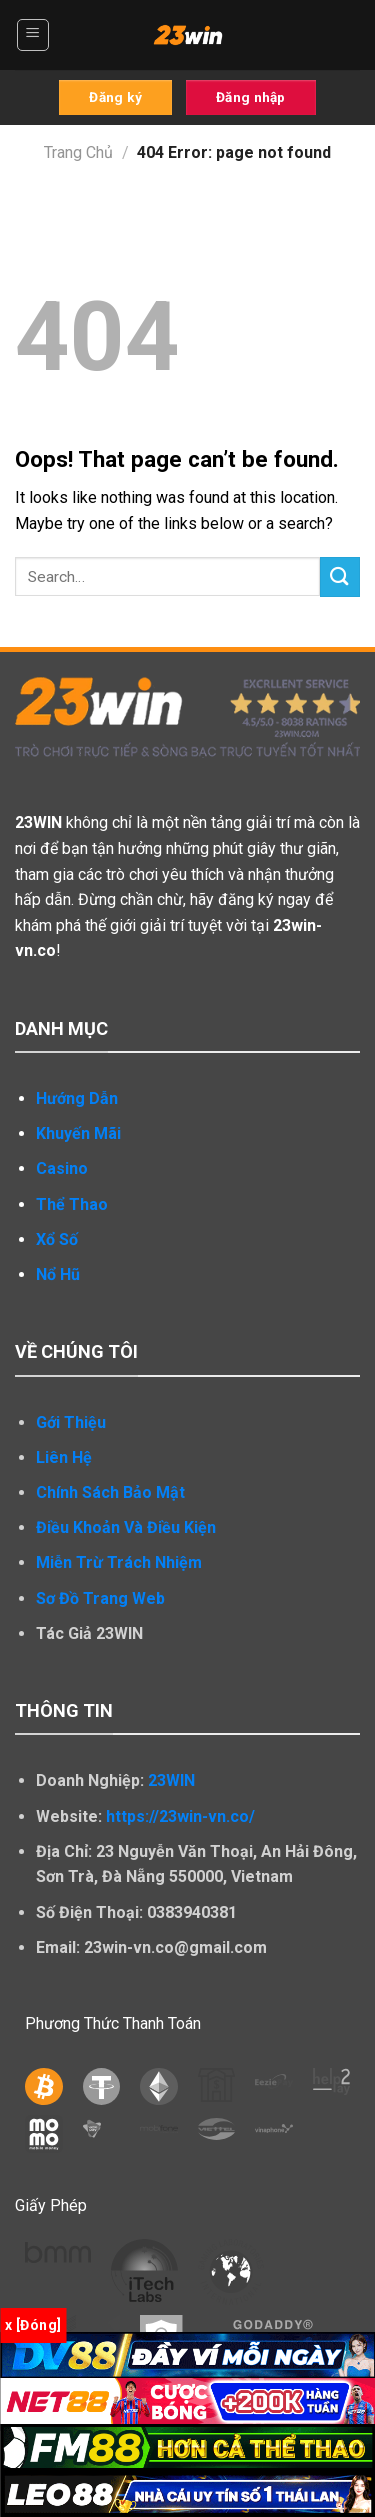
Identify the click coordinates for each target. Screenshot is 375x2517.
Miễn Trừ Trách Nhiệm (119, 1562)
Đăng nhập (250, 97)
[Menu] (33, 35)
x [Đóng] (33, 2325)
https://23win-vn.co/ (180, 1816)
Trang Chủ (78, 152)
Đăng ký (115, 97)
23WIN (171, 1780)
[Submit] (340, 576)
